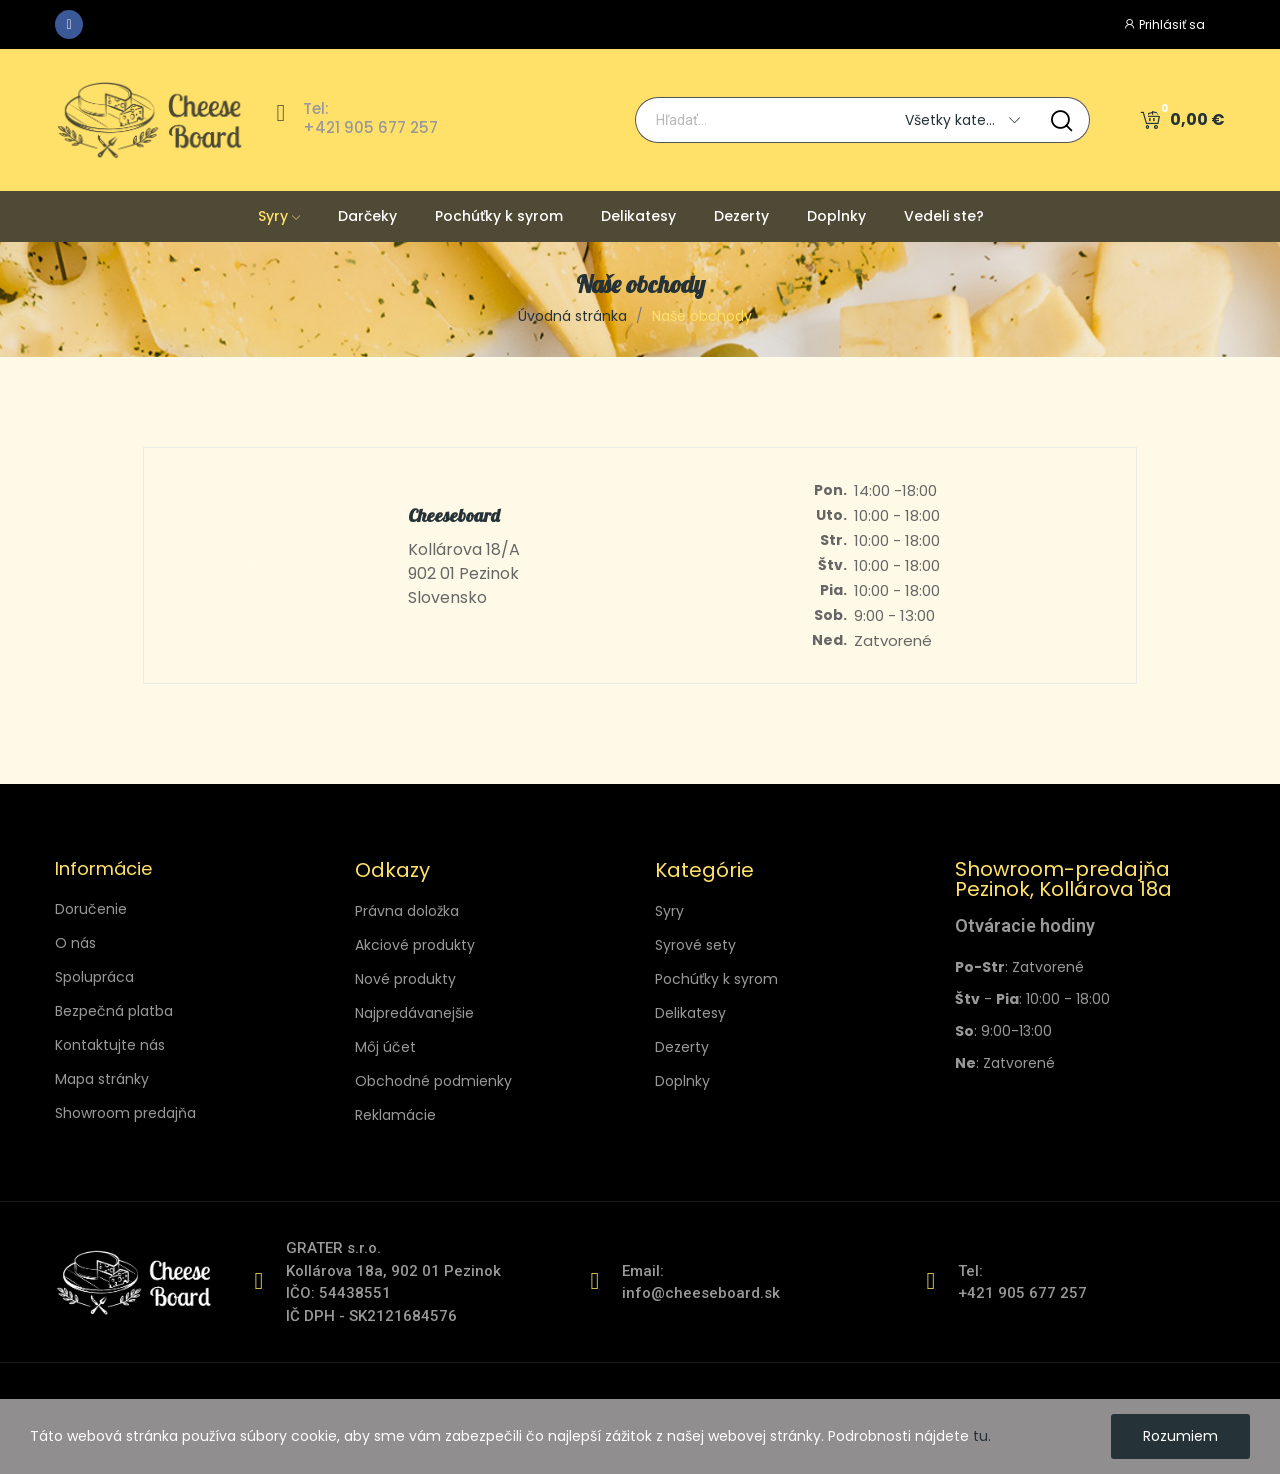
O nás (75, 943)
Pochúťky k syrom (716, 979)
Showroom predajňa (125, 1113)
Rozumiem (1180, 1436)
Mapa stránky (102, 1079)
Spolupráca (94, 977)
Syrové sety (695, 945)
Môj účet (385, 1047)
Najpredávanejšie (414, 1013)
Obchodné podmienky (433, 1081)
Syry (669, 911)
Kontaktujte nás (110, 1045)
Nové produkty (405, 979)
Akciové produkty (415, 945)
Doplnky (682, 1081)
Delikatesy (690, 1013)
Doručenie (91, 909)
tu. (982, 1436)
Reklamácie (395, 1115)
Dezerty (682, 1047)
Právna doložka (407, 911)
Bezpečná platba (114, 1011)
